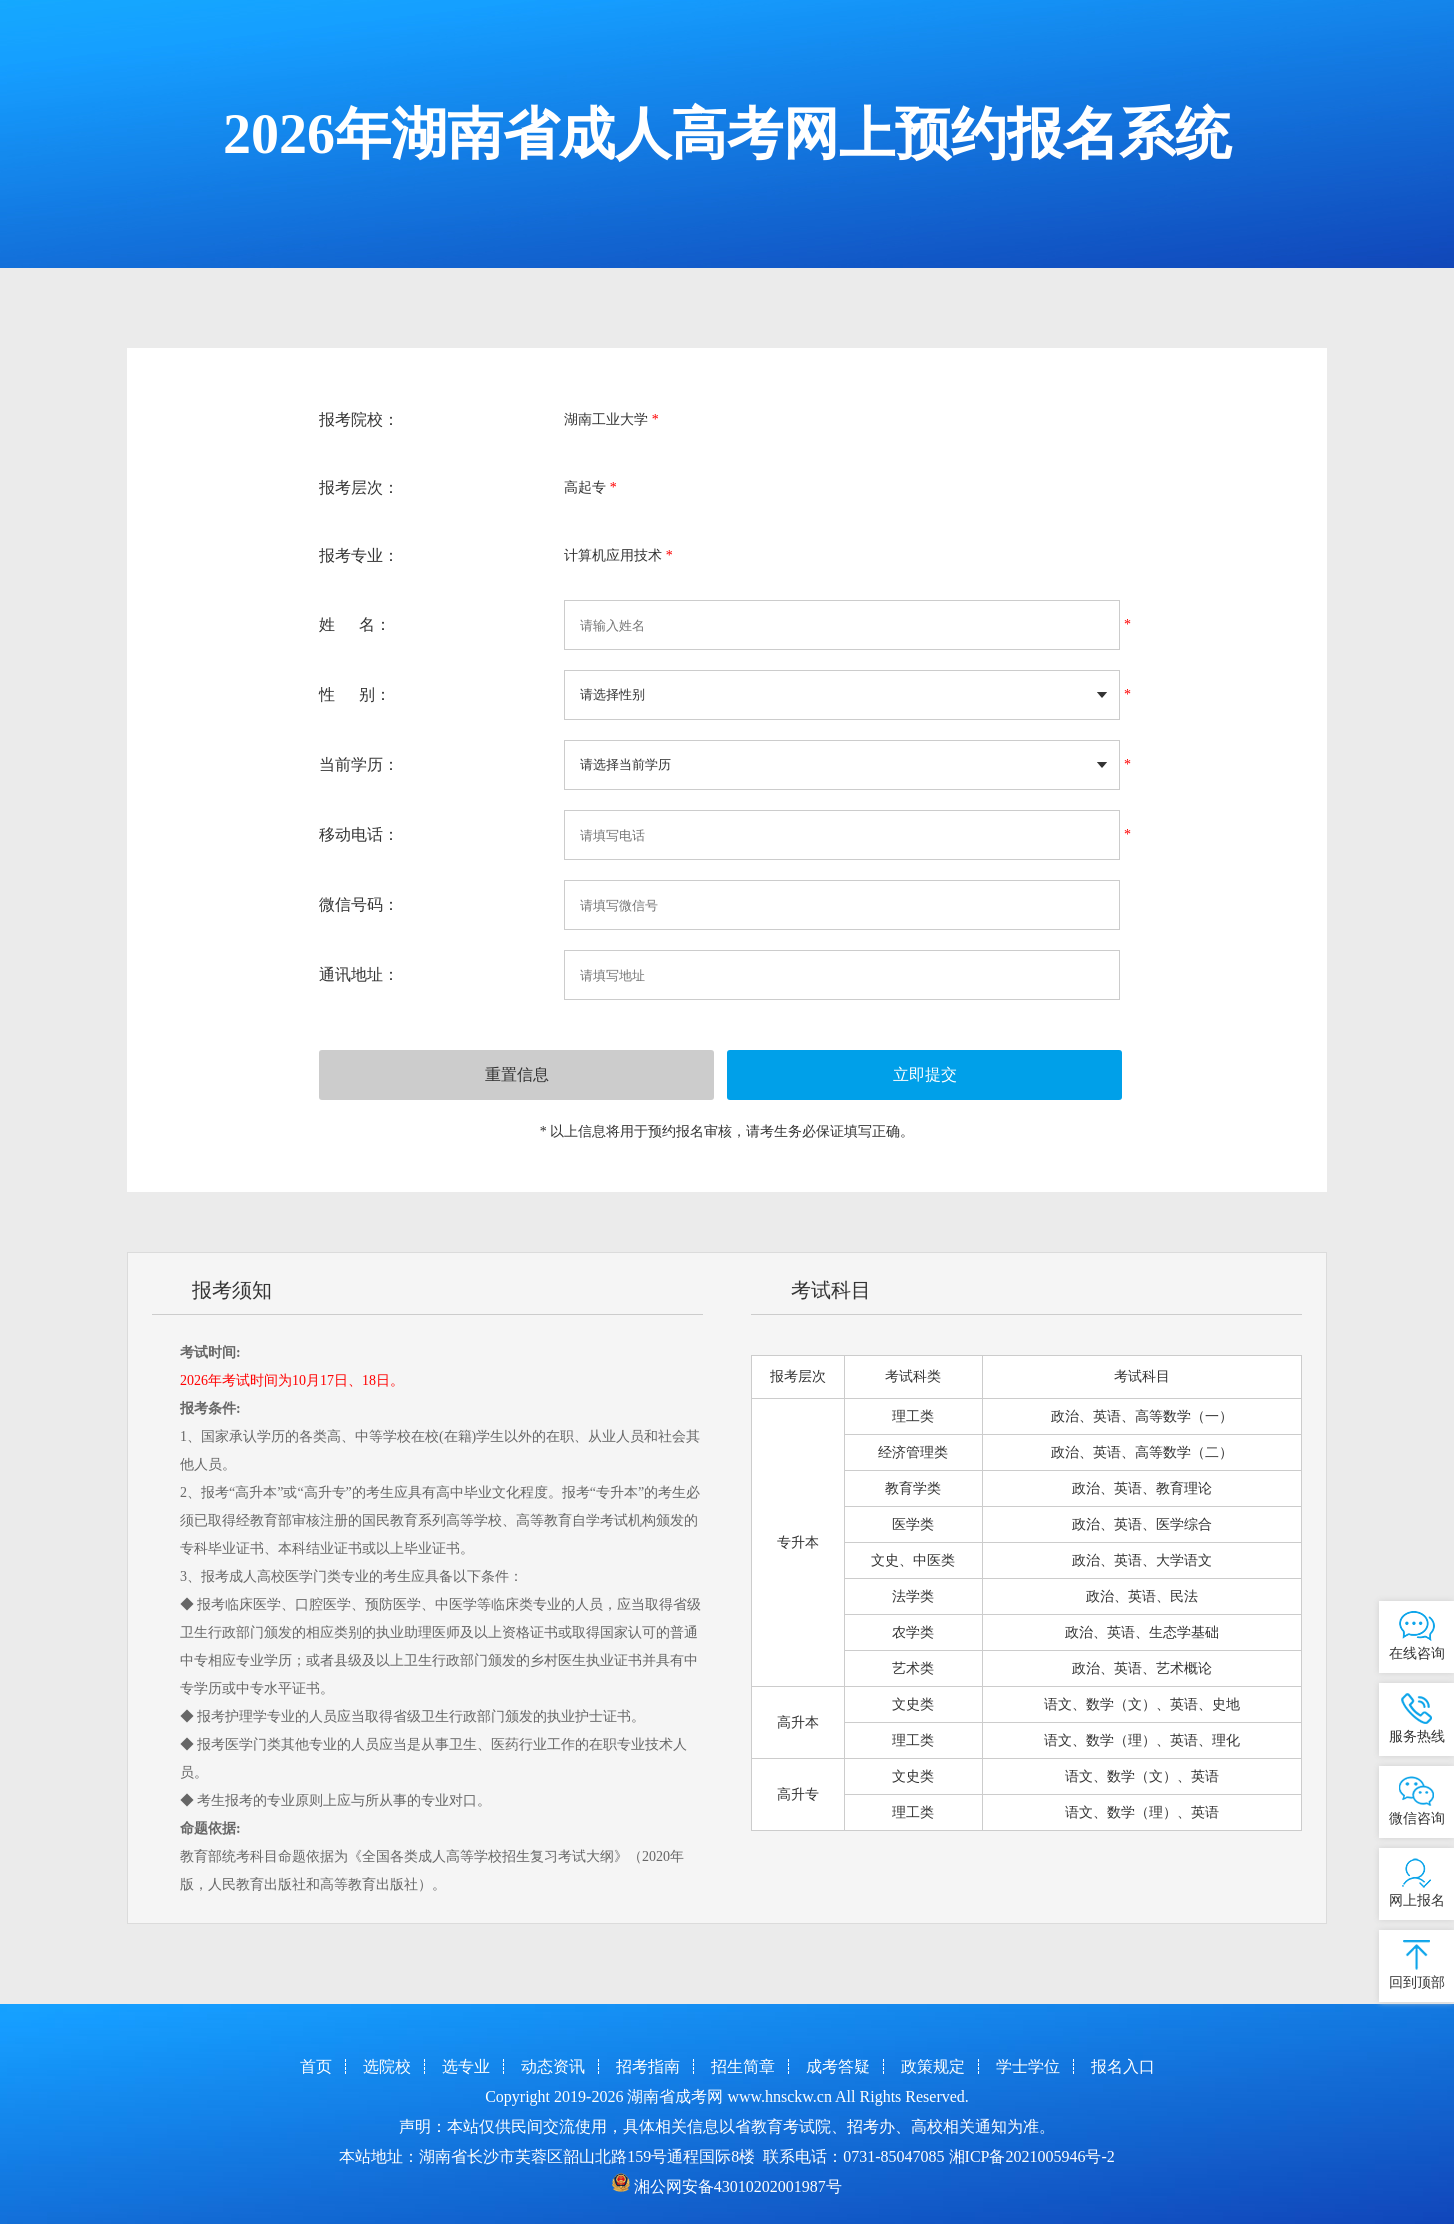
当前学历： (359, 764)
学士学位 (1028, 2066)
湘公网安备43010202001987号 (727, 2186)
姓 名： (355, 624)
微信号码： (359, 904)
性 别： (355, 694)
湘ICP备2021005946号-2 (1032, 2156)
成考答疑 (838, 2066)
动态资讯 (553, 2066)
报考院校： (359, 419)
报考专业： (359, 555)
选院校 (387, 2066)
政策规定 (933, 2066)
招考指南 (648, 2066)
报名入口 (1123, 2066)
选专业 (466, 2066)
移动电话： (359, 834)
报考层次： (359, 487)
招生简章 (743, 2066)
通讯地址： (359, 974)
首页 (316, 2066)
